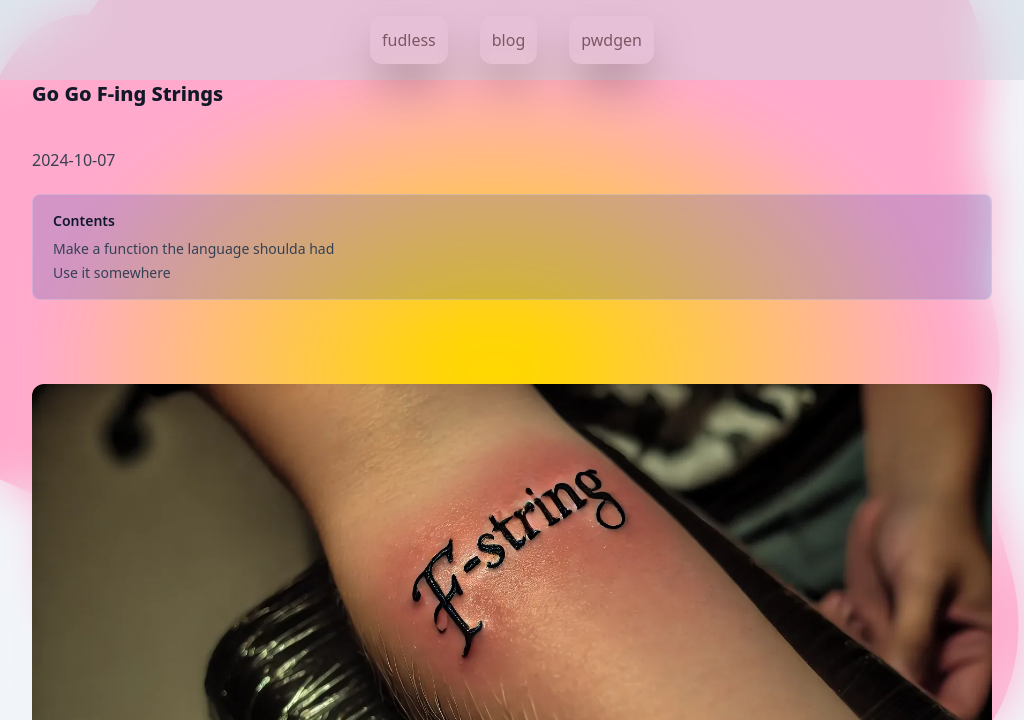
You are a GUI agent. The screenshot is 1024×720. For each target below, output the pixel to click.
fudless (409, 40)
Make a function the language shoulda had (193, 248)
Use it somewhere (112, 272)
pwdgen (611, 40)
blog (509, 40)
